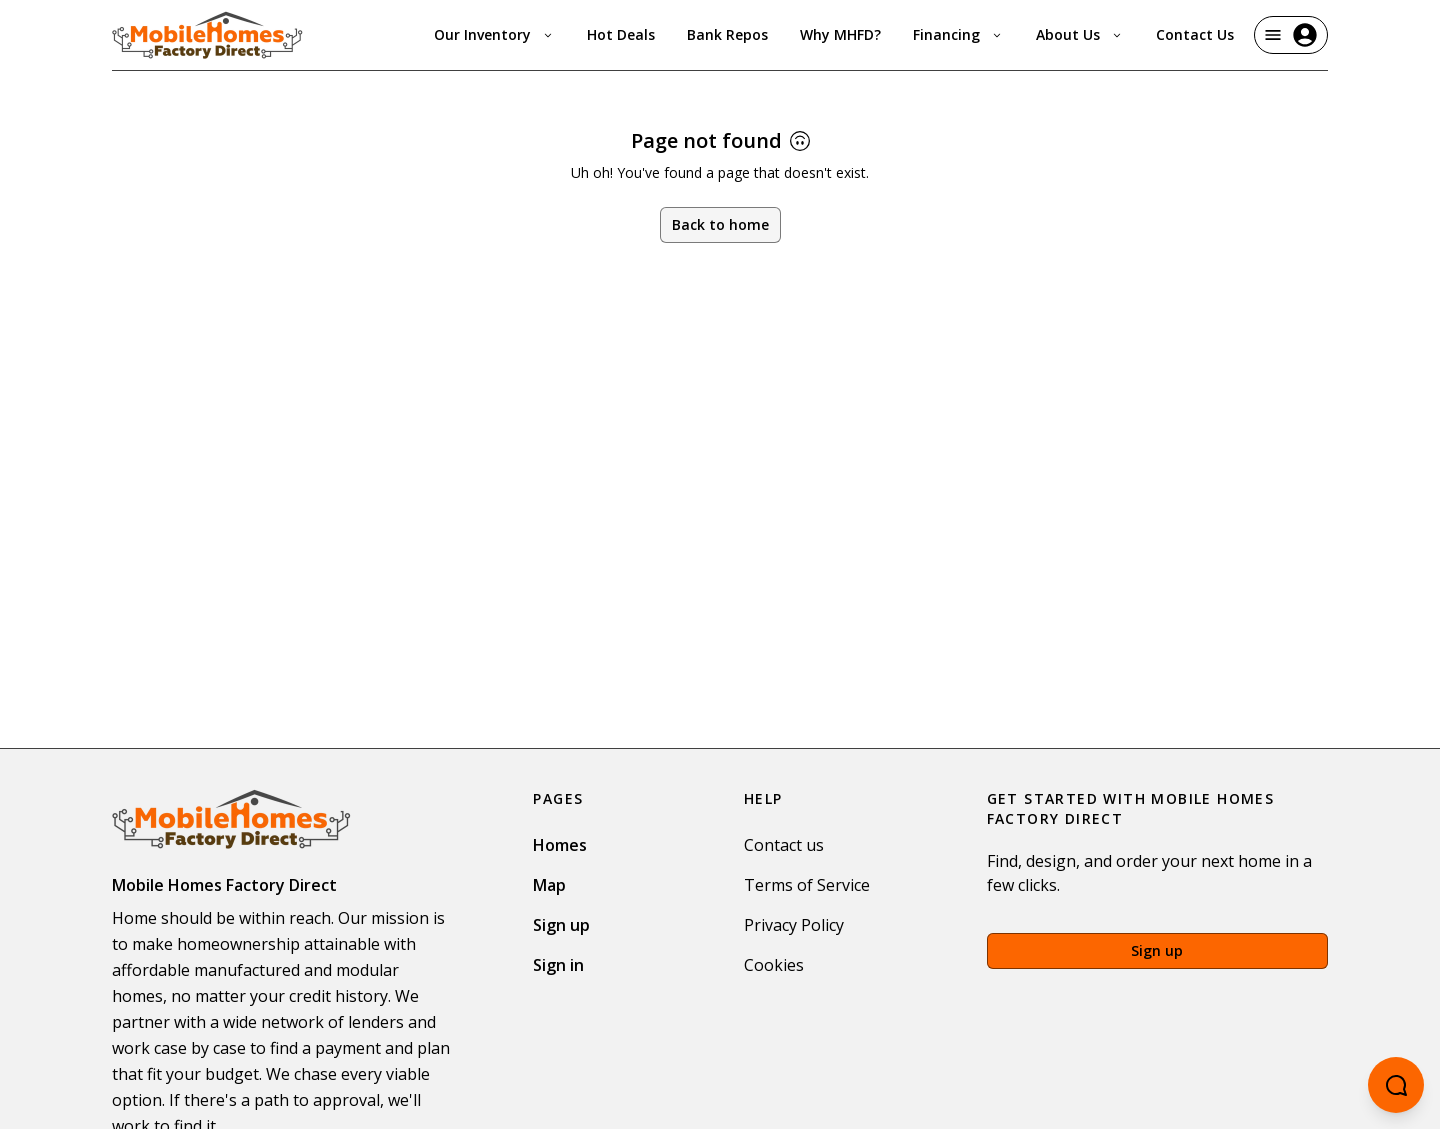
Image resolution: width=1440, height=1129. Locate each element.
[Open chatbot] (1396, 1085)
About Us (1080, 34)
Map (549, 885)
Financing (958, 34)
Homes (560, 845)
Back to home (720, 224)
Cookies (774, 965)
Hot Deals (621, 34)
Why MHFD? (840, 34)
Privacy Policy (794, 925)
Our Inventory (494, 34)
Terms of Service (807, 885)
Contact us (784, 845)
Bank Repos (727, 34)
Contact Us (1195, 34)
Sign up (561, 925)
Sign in (558, 965)
